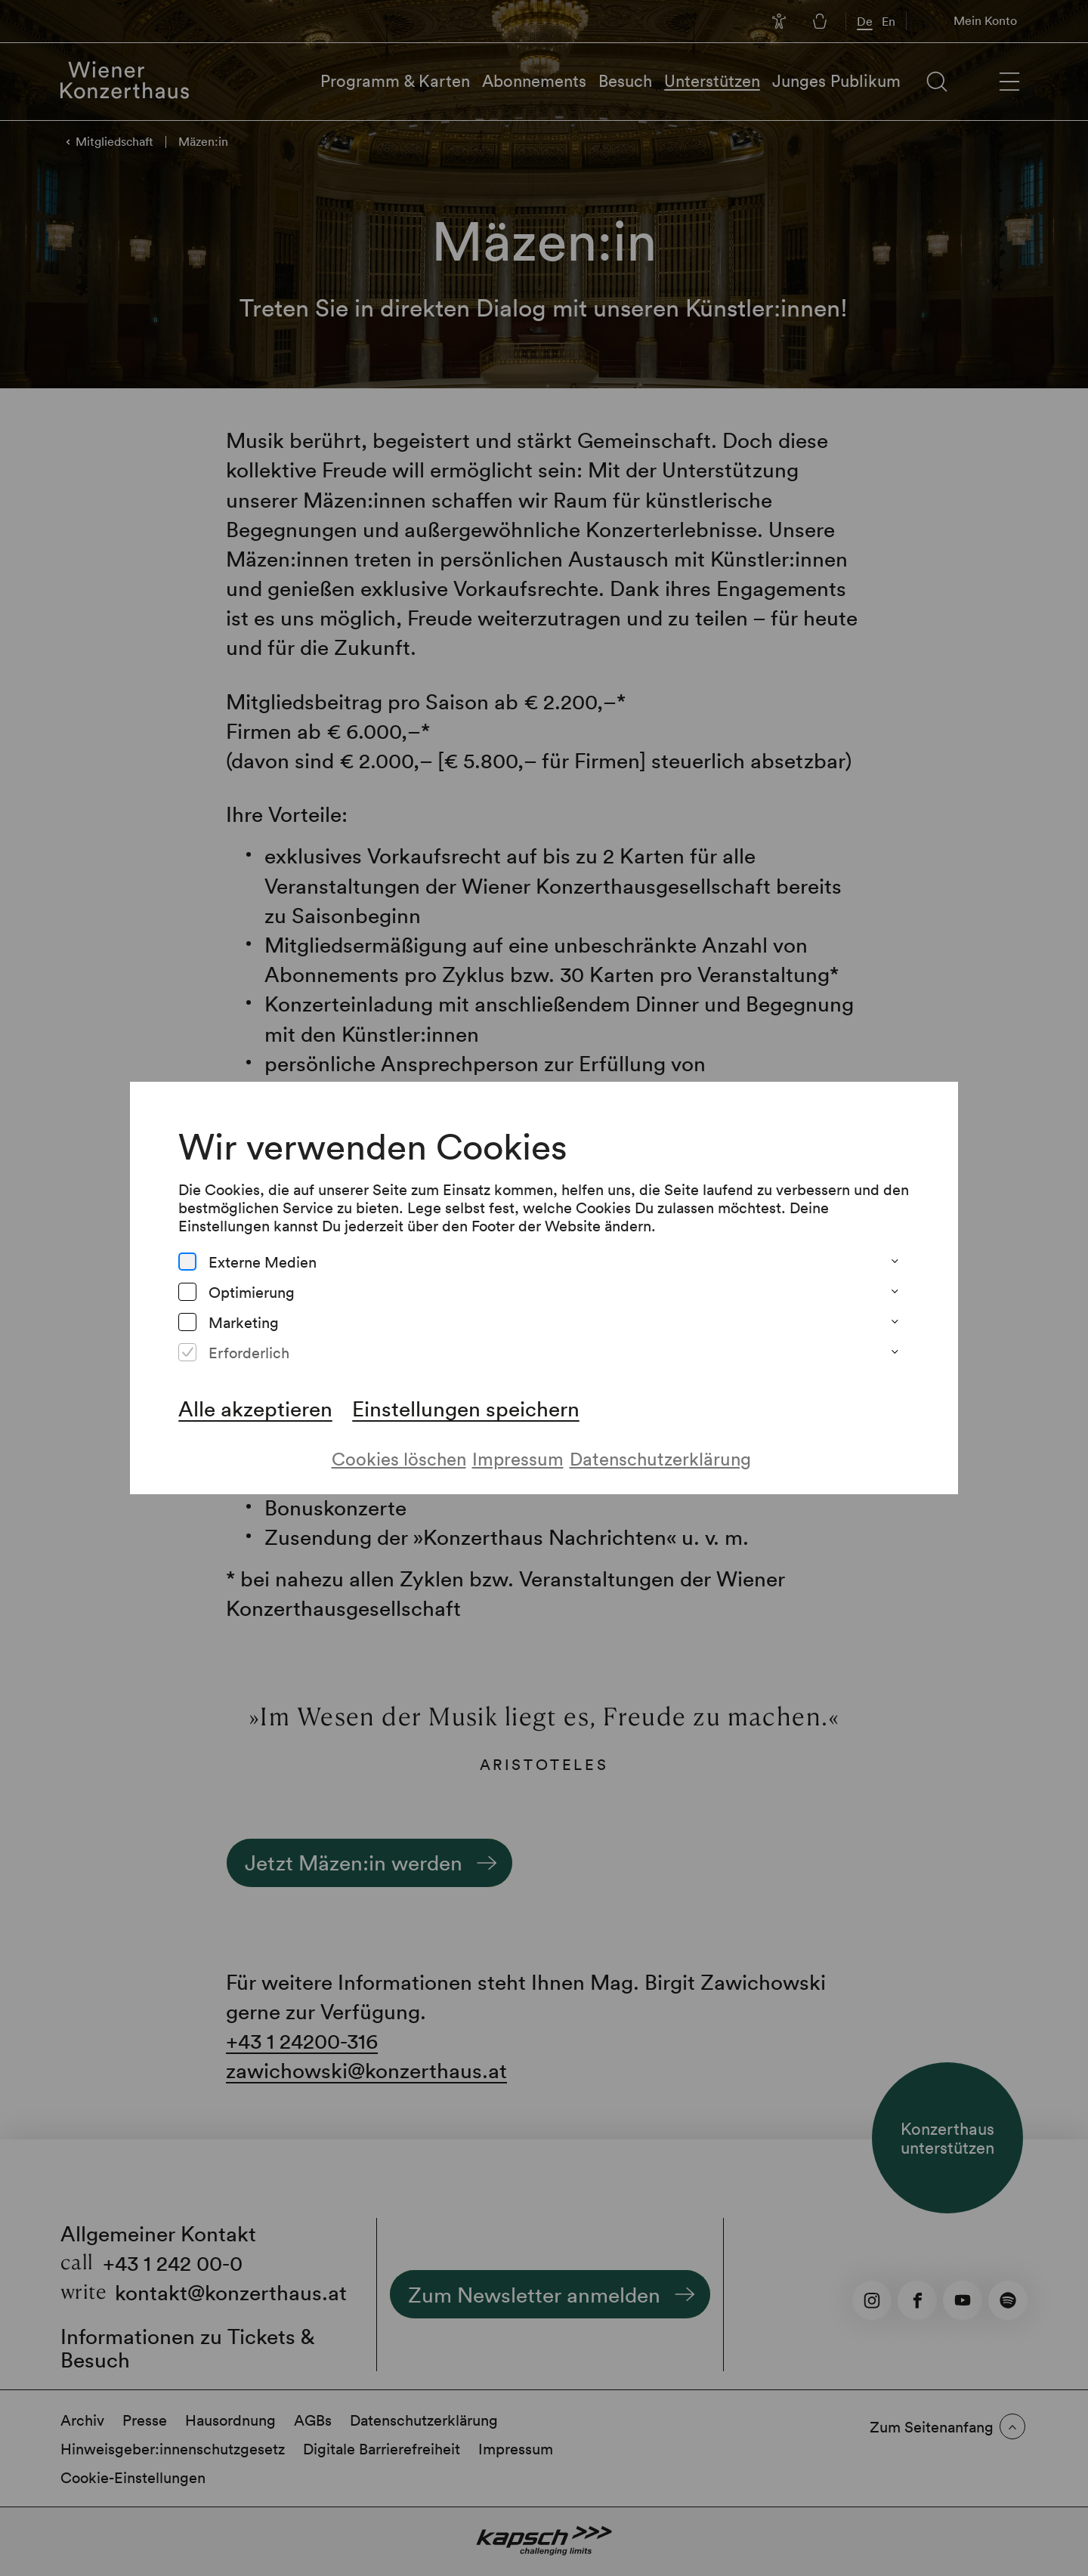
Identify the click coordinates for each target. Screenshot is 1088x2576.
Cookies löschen (399, 1458)
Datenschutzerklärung (660, 1458)
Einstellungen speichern (466, 1408)
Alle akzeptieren (255, 1408)
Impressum (518, 1458)
